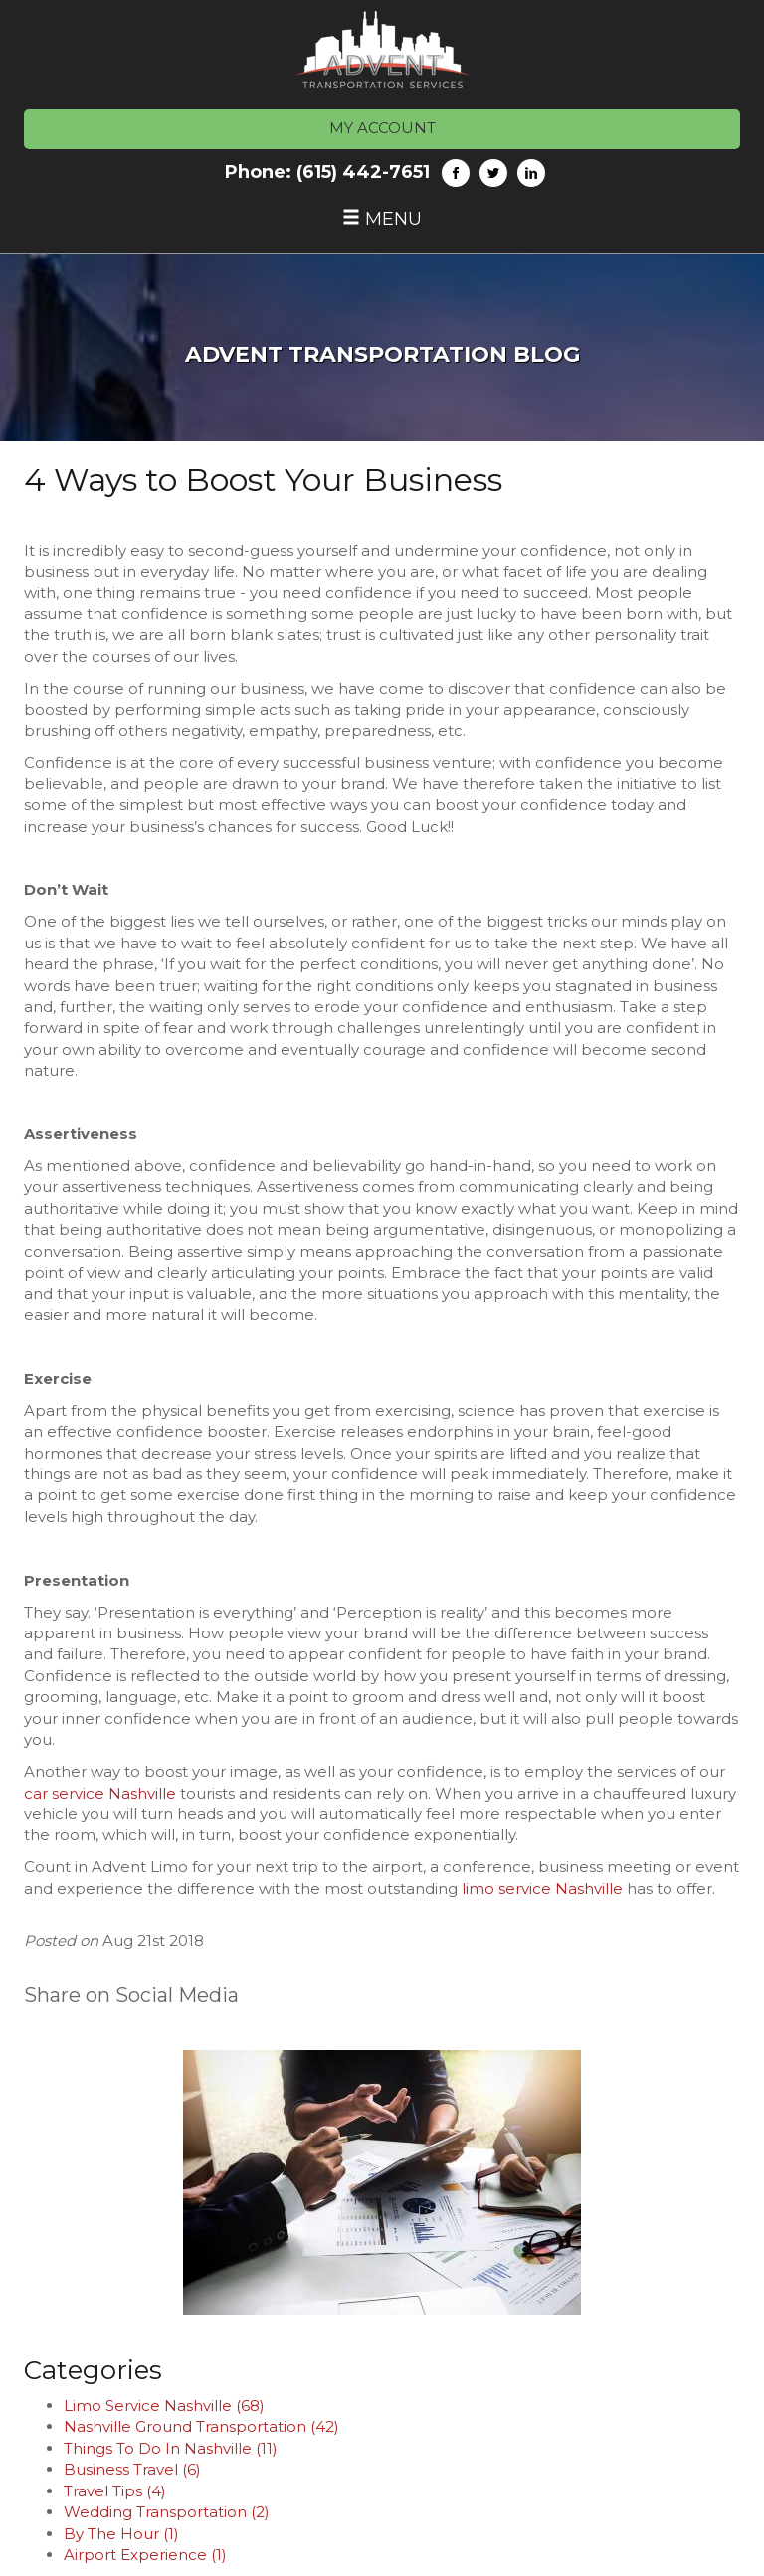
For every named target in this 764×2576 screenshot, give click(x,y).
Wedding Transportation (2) (167, 2511)
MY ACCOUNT (382, 127)
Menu (382, 219)
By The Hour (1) (121, 2533)
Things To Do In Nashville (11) (171, 2448)
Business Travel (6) (132, 2469)
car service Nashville (102, 1793)
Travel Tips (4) (115, 2491)
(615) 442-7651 (363, 172)
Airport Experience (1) (145, 2554)
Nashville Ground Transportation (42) (201, 2426)
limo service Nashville (542, 1888)
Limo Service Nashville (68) (164, 2405)
